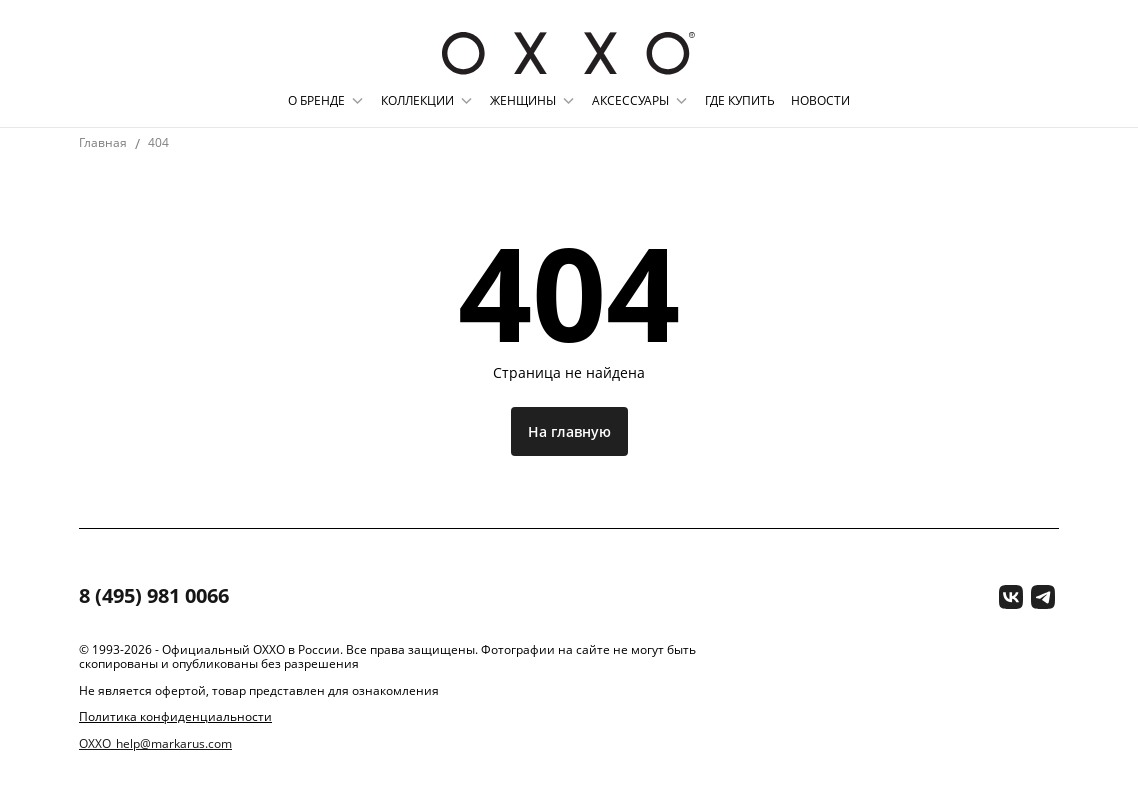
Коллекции (417, 100)
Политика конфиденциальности (175, 717)
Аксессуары (630, 100)
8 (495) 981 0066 (154, 597)
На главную (569, 431)
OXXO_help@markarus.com (155, 744)
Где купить (740, 100)
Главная (103, 142)
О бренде (316, 100)
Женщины (523, 100)
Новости (820, 100)
